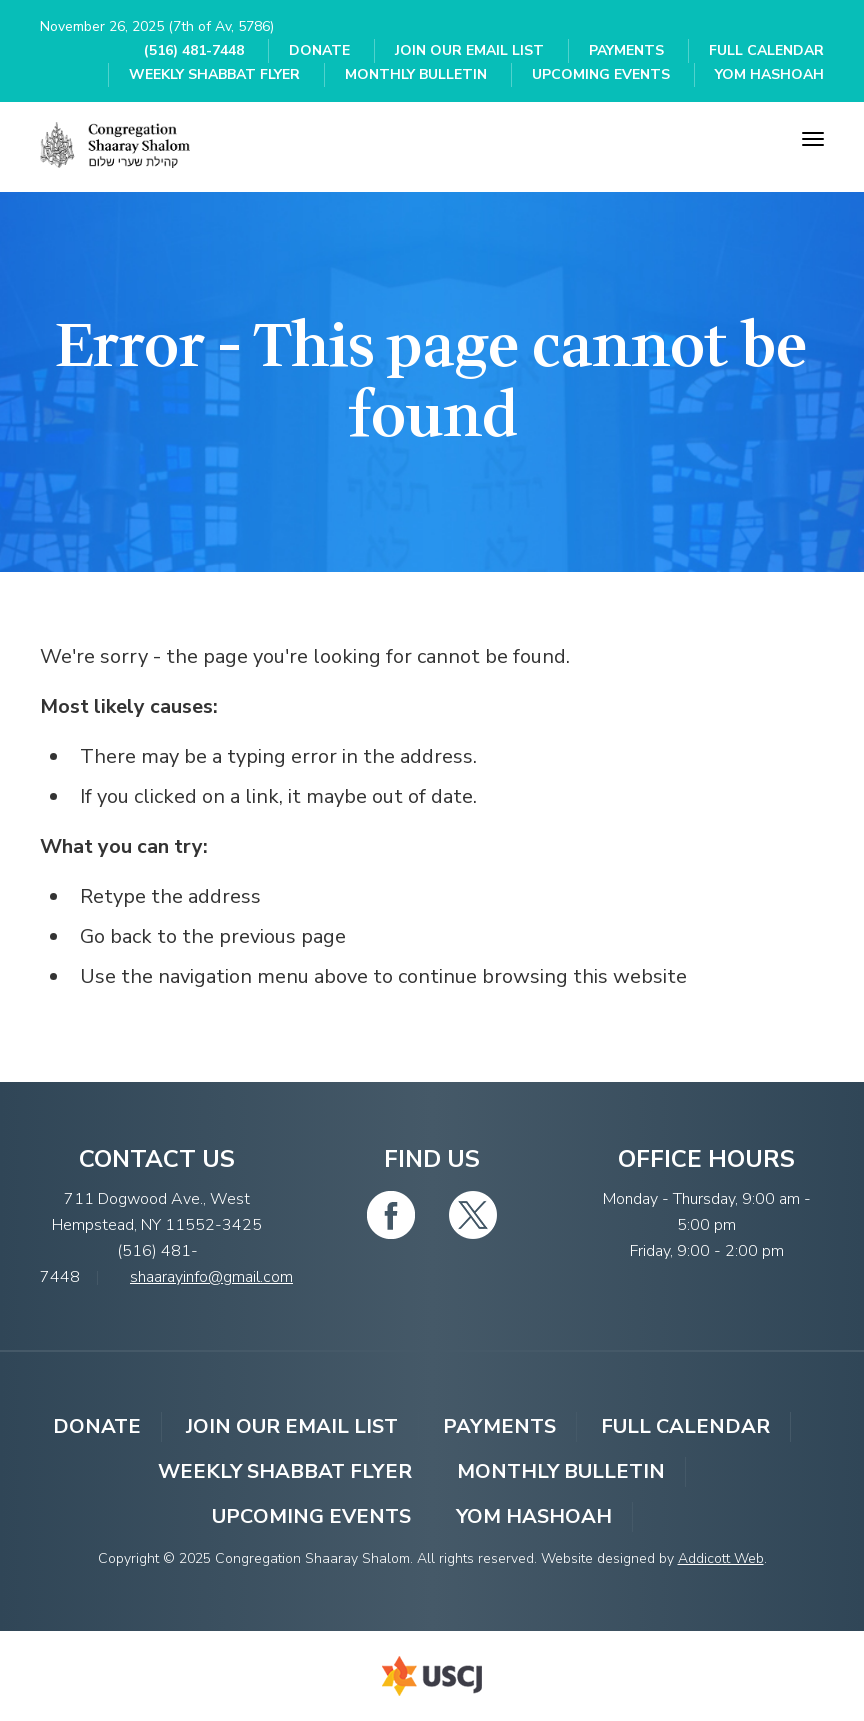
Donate (319, 50)
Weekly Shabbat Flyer (214, 74)
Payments (626, 50)
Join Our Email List (469, 50)
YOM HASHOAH (769, 74)
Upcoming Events (601, 74)
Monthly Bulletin (416, 74)
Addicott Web (721, 1558)
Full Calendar (766, 50)
